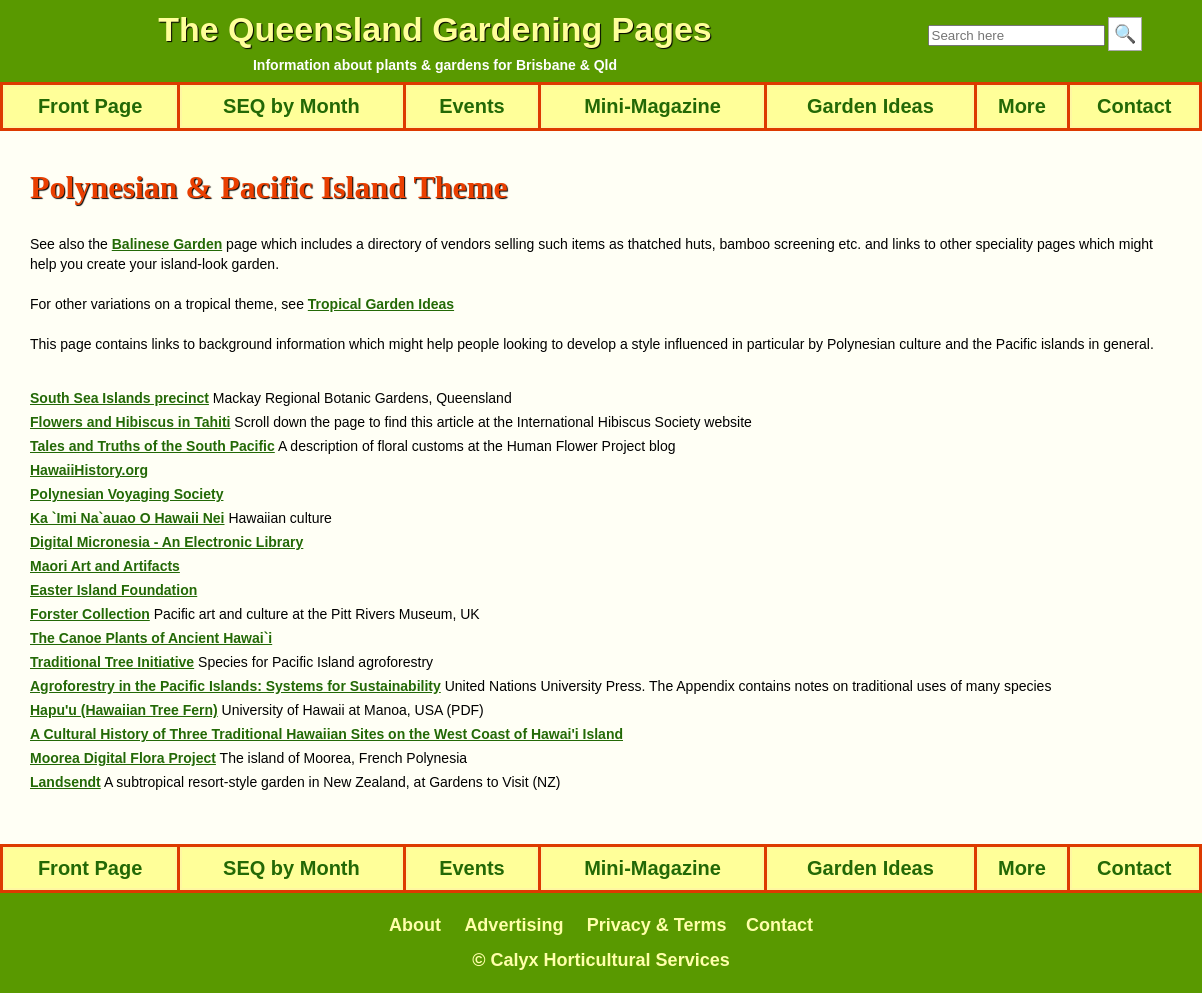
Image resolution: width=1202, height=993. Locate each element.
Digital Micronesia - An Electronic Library (166, 542)
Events (472, 106)
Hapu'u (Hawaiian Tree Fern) (124, 710)
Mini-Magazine (652, 106)
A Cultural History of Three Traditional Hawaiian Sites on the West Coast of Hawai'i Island (326, 734)
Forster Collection (90, 614)
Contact (1134, 106)
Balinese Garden (167, 244)
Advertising (513, 925)
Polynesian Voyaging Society (126, 494)
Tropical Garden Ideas (381, 304)
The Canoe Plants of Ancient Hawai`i (151, 638)
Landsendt (65, 782)
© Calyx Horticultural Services (600, 960)
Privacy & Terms (657, 925)
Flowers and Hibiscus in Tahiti (130, 422)
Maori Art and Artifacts (105, 566)
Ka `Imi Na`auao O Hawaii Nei (127, 518)
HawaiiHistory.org (89, 470)
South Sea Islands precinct (119, 398)
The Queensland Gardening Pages (435, 29)
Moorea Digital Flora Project (123, 758)
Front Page (90, 106)
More (1022, 106)
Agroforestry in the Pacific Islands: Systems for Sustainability (235, 686)
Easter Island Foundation (113, 590)
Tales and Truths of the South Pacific (152, 446)
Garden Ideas (870, 106)
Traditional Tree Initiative (112, 662)
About (415, 925)
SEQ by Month (291, 106)
